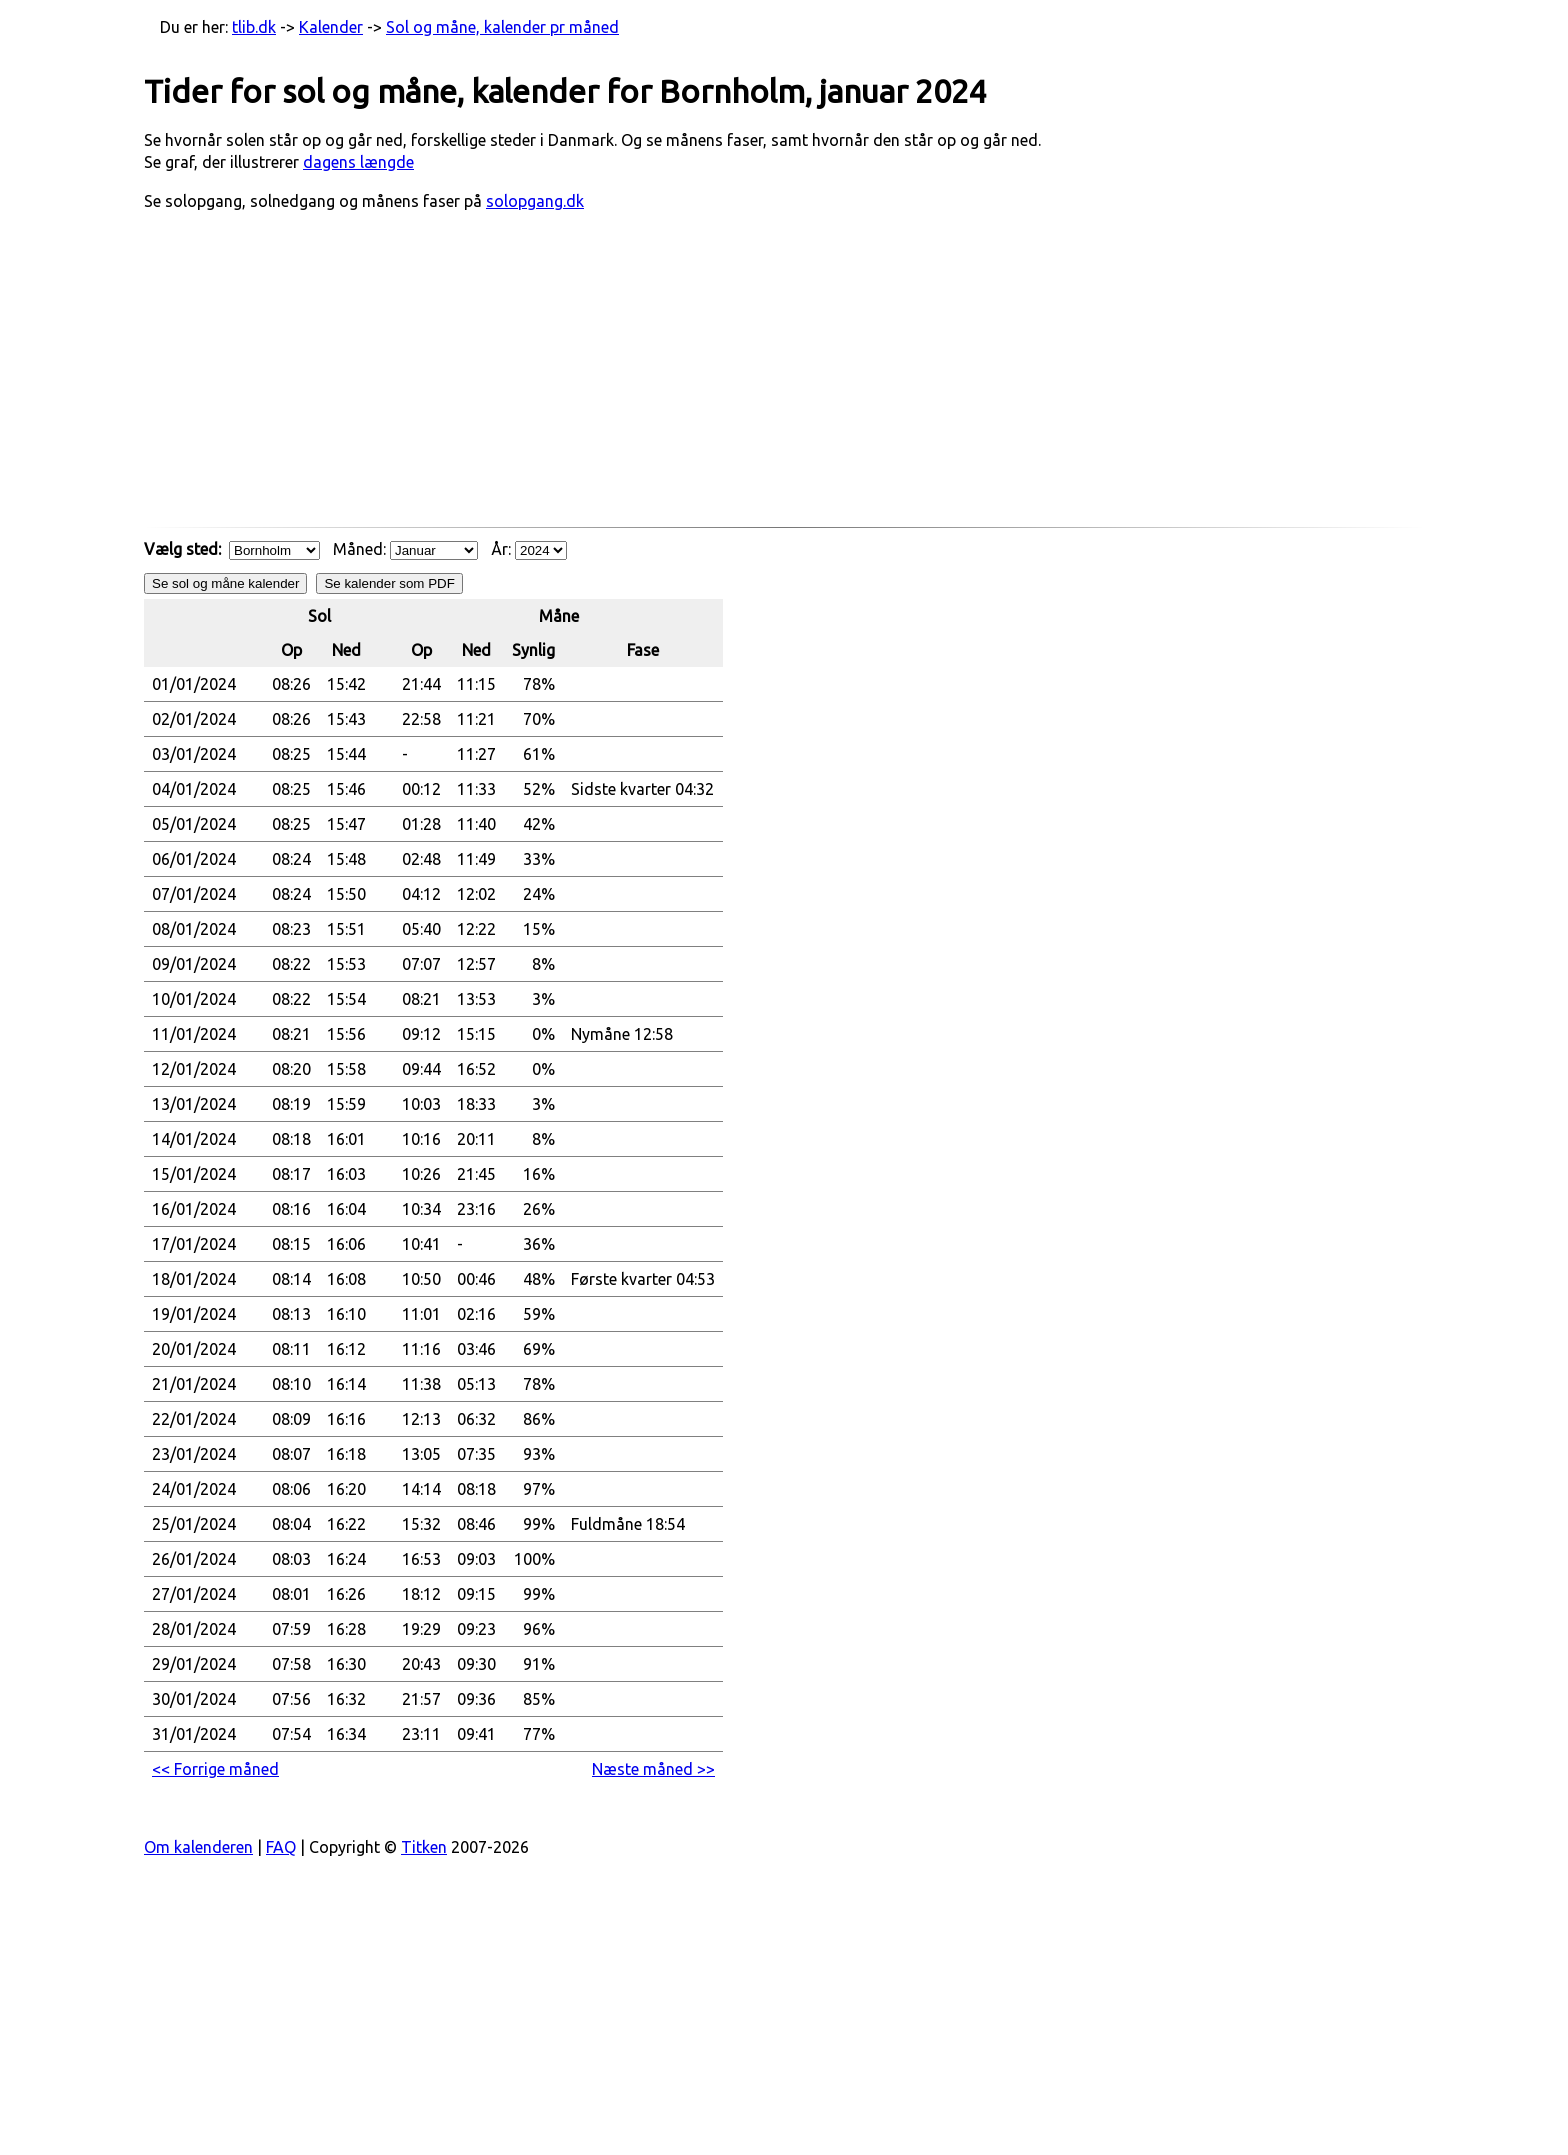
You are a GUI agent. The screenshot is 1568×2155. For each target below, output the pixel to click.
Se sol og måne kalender (225, 583)
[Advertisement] (784, 379)
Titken (424, 1847)
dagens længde (358, 162)
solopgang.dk (535, 201)
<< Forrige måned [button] (215, 1769)
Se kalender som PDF (389, 583)
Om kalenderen (198, 1847)
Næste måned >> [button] (653, 1769)
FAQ (281, 1847)
